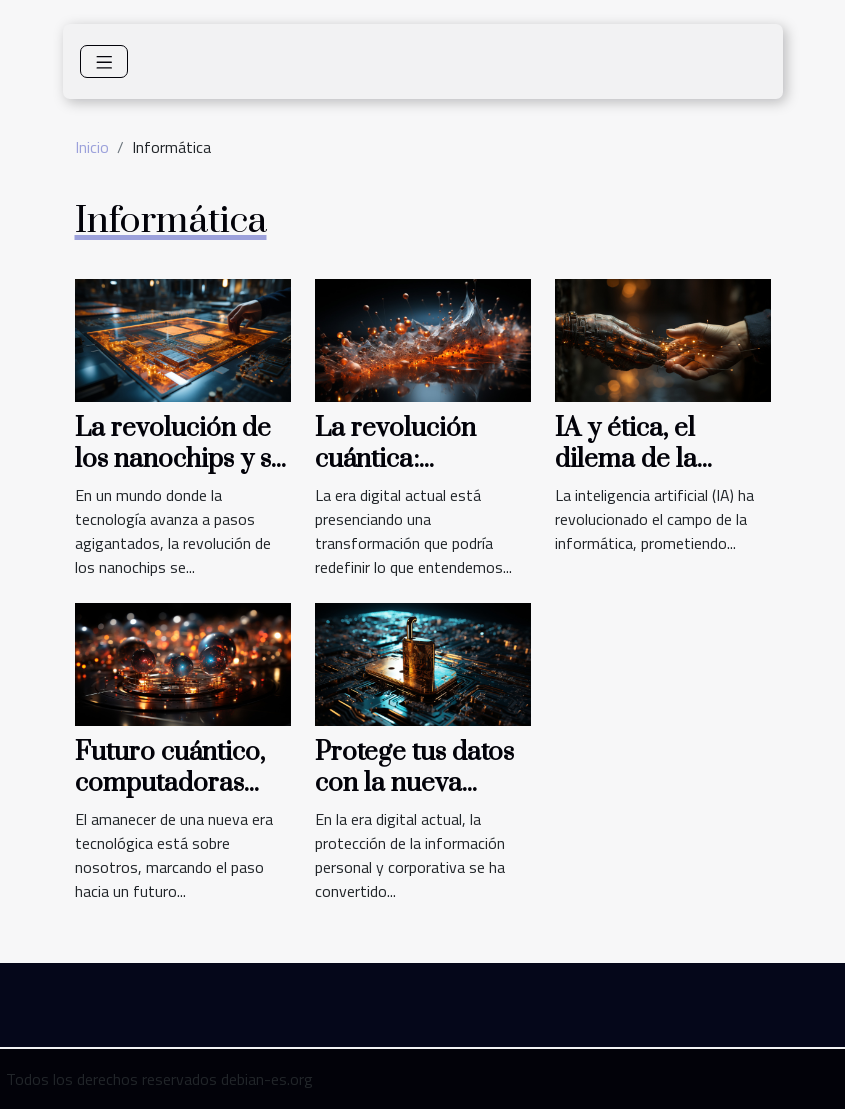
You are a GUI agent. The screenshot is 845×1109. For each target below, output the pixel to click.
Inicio (92, 147)
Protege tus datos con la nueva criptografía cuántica (414, 798)
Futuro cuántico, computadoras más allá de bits (170, 783)
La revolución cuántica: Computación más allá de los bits (420, 474)
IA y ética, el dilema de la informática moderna (626, 474)
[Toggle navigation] (104, 61)
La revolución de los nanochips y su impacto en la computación (180, 474)
